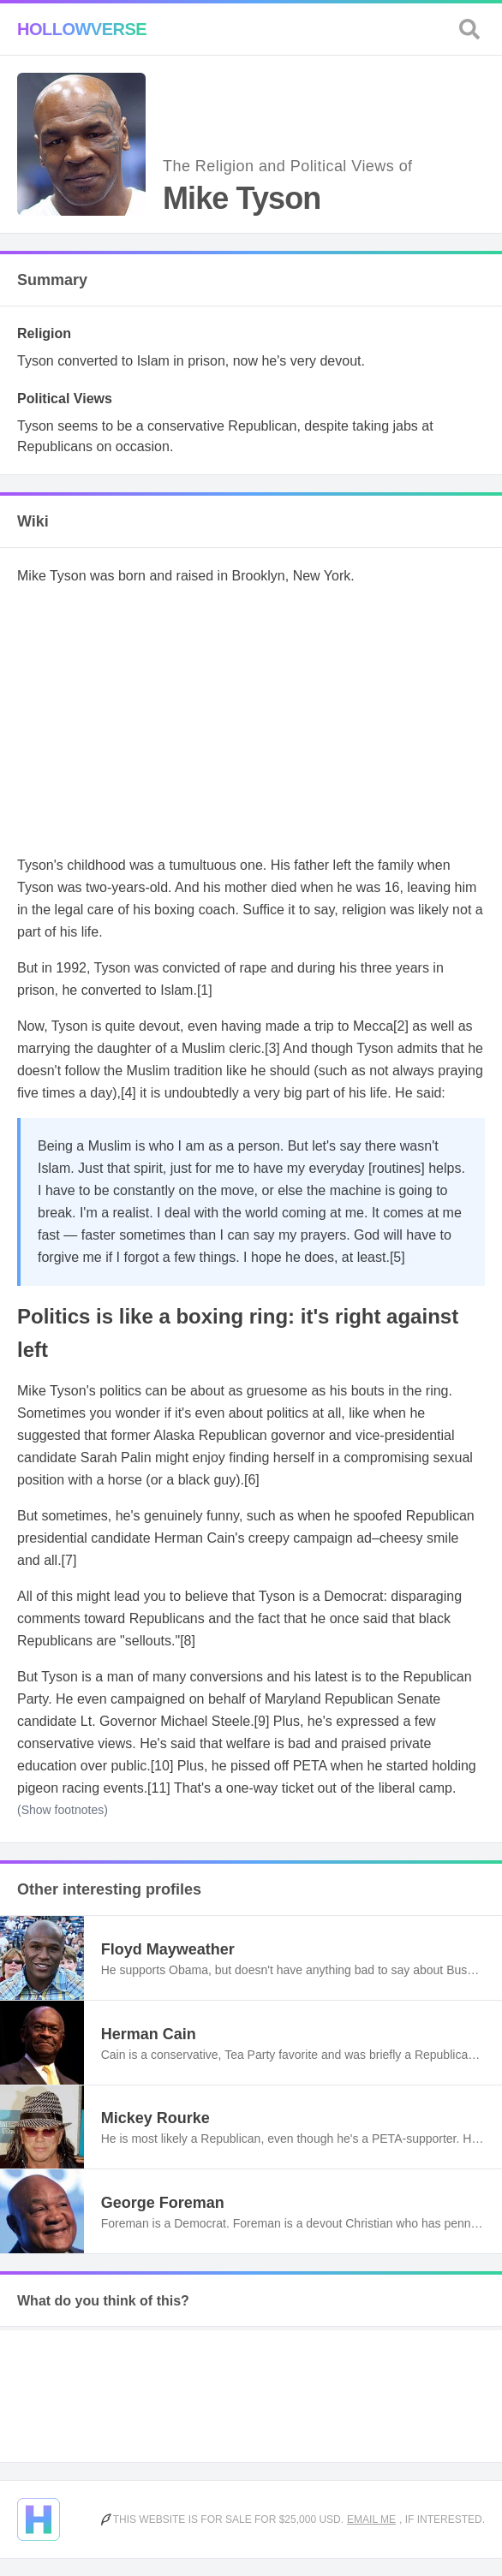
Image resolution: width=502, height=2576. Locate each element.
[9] (262, 1721)
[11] (158, 1788)
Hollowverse (81, 29)
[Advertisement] (251, 721)
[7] (69, 1560)
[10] (162, 1765)
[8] (187, 1640)
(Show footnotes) (62, 1810)
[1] (204, 990)
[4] (128, 1093)
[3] (272, 1048)
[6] (252, 1479)
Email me (371, 2519)
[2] (401, 1026)
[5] (397, 1257)
